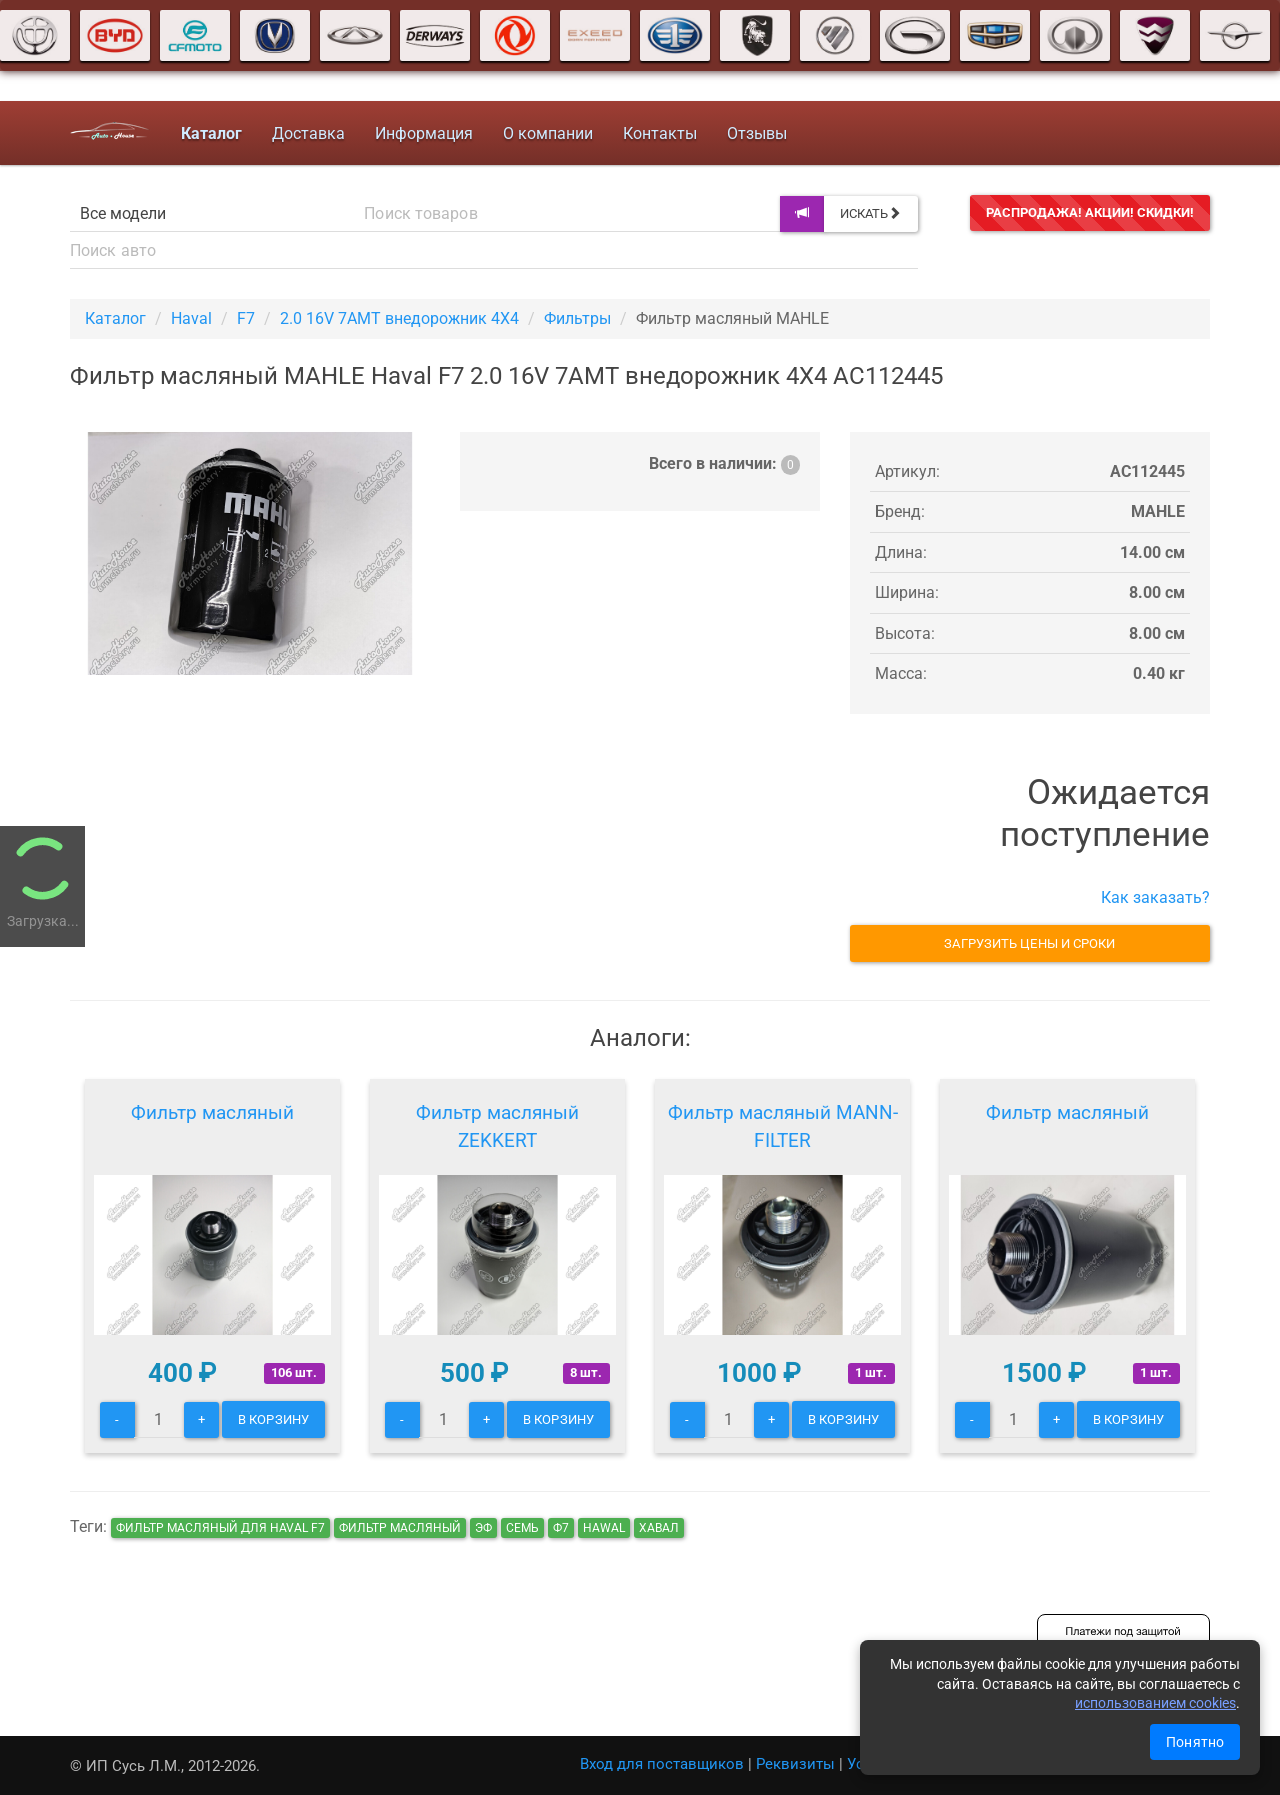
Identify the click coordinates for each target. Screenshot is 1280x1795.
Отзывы (757, 133)
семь (522, 1528)
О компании (548, 133)
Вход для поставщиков (662, 1764)
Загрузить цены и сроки (1029, 943)
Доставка (308, 133)
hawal (604, 1528)
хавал (659, 1528)
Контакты (660, 133)
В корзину (273, 1419)
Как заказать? (1155, 897)
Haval (191, 318)
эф (483, 1528)
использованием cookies (1155, 1703)
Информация (424, 133)
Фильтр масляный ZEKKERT (497, 1126)
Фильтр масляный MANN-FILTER (783, 1126)
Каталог (115, 318)
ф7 (561, 1528)
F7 (246, 318)
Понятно (1195, 1742)
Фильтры (577, 318)
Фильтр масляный (212, 1112)
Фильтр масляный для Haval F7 (220, 1528)
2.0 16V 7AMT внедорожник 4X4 (399, 318)
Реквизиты (795, 1764)
